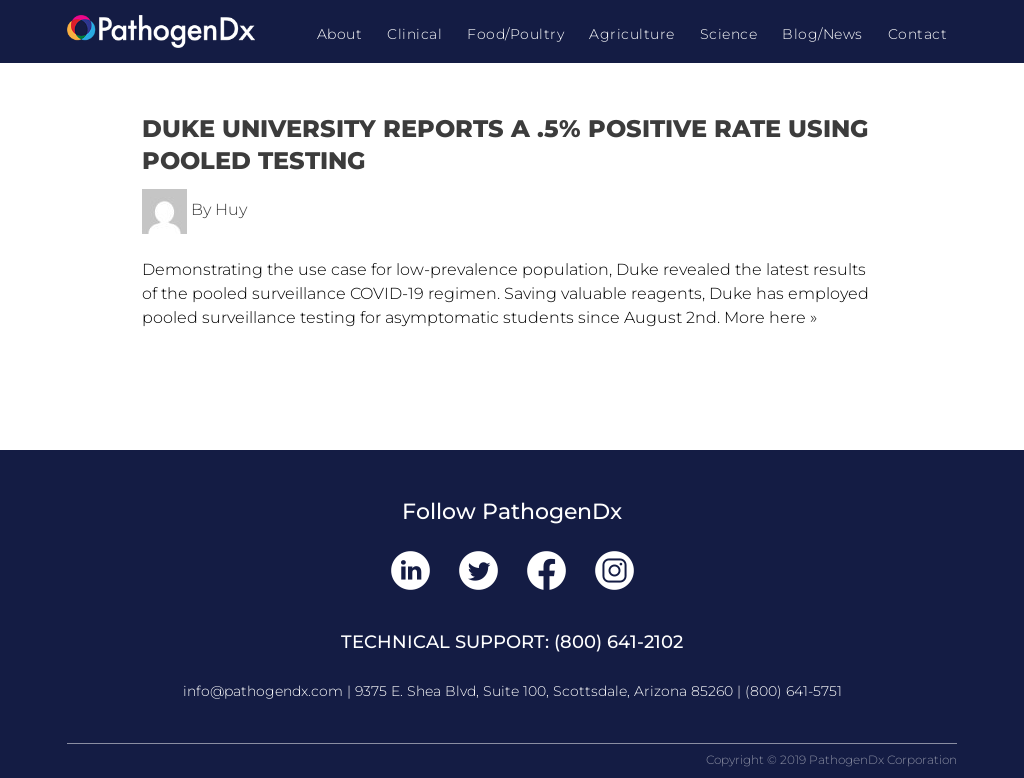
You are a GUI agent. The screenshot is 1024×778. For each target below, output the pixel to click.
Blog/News (822, 34)
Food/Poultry (515, 34)
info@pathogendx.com (263, 691)
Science (729, 34)
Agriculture (632, 34)
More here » (770, 317)
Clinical (414, 34)
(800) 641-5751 (793, 691)
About (340, 34)
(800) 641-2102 (618, 642)
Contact (918, 34)
